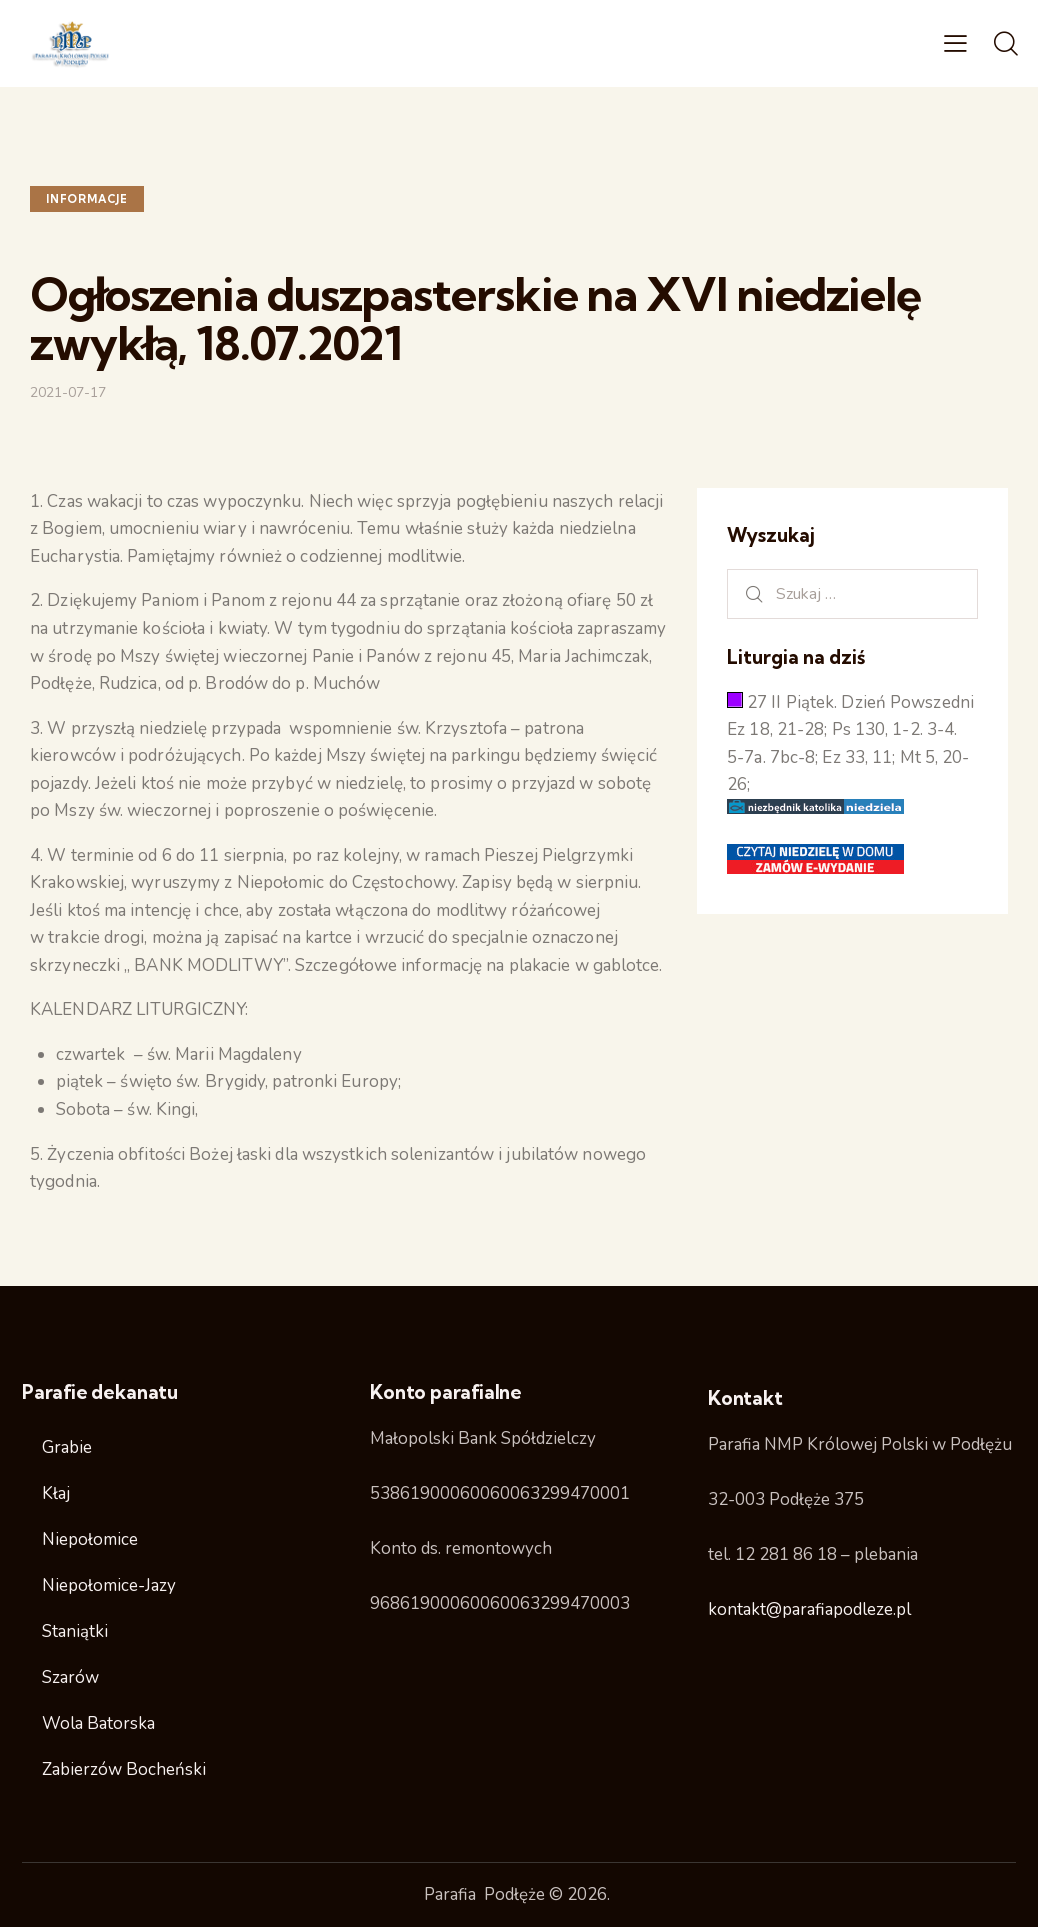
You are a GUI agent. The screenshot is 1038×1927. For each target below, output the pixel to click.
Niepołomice (90, 1539)
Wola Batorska (98, 1723)
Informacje (87, 199)
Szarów (70, 1677)
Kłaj (56, 1493)
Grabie (67, 1447)
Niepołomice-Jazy (109, 1585)
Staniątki (75, 1631)
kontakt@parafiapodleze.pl (809, 1609)
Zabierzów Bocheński (124, 1769)
